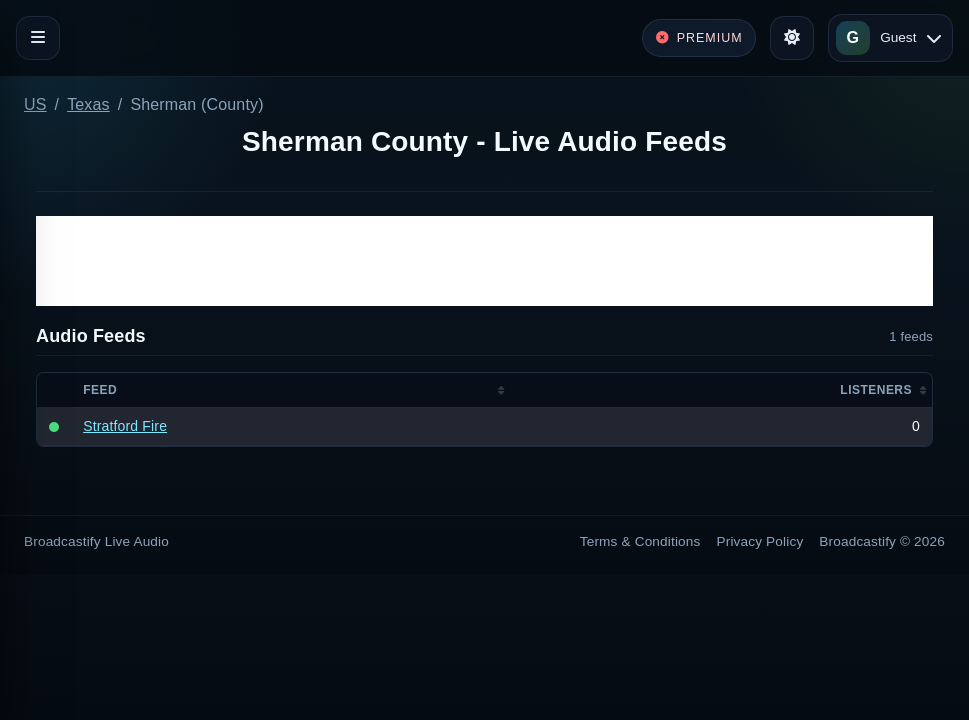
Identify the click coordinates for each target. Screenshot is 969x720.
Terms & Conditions (640, 541)
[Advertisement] (484, 261)
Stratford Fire (125, 426)
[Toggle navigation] (38, 38)
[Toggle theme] (792, 38)
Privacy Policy (760, 541)
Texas (88, 104)
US (35, 104)
